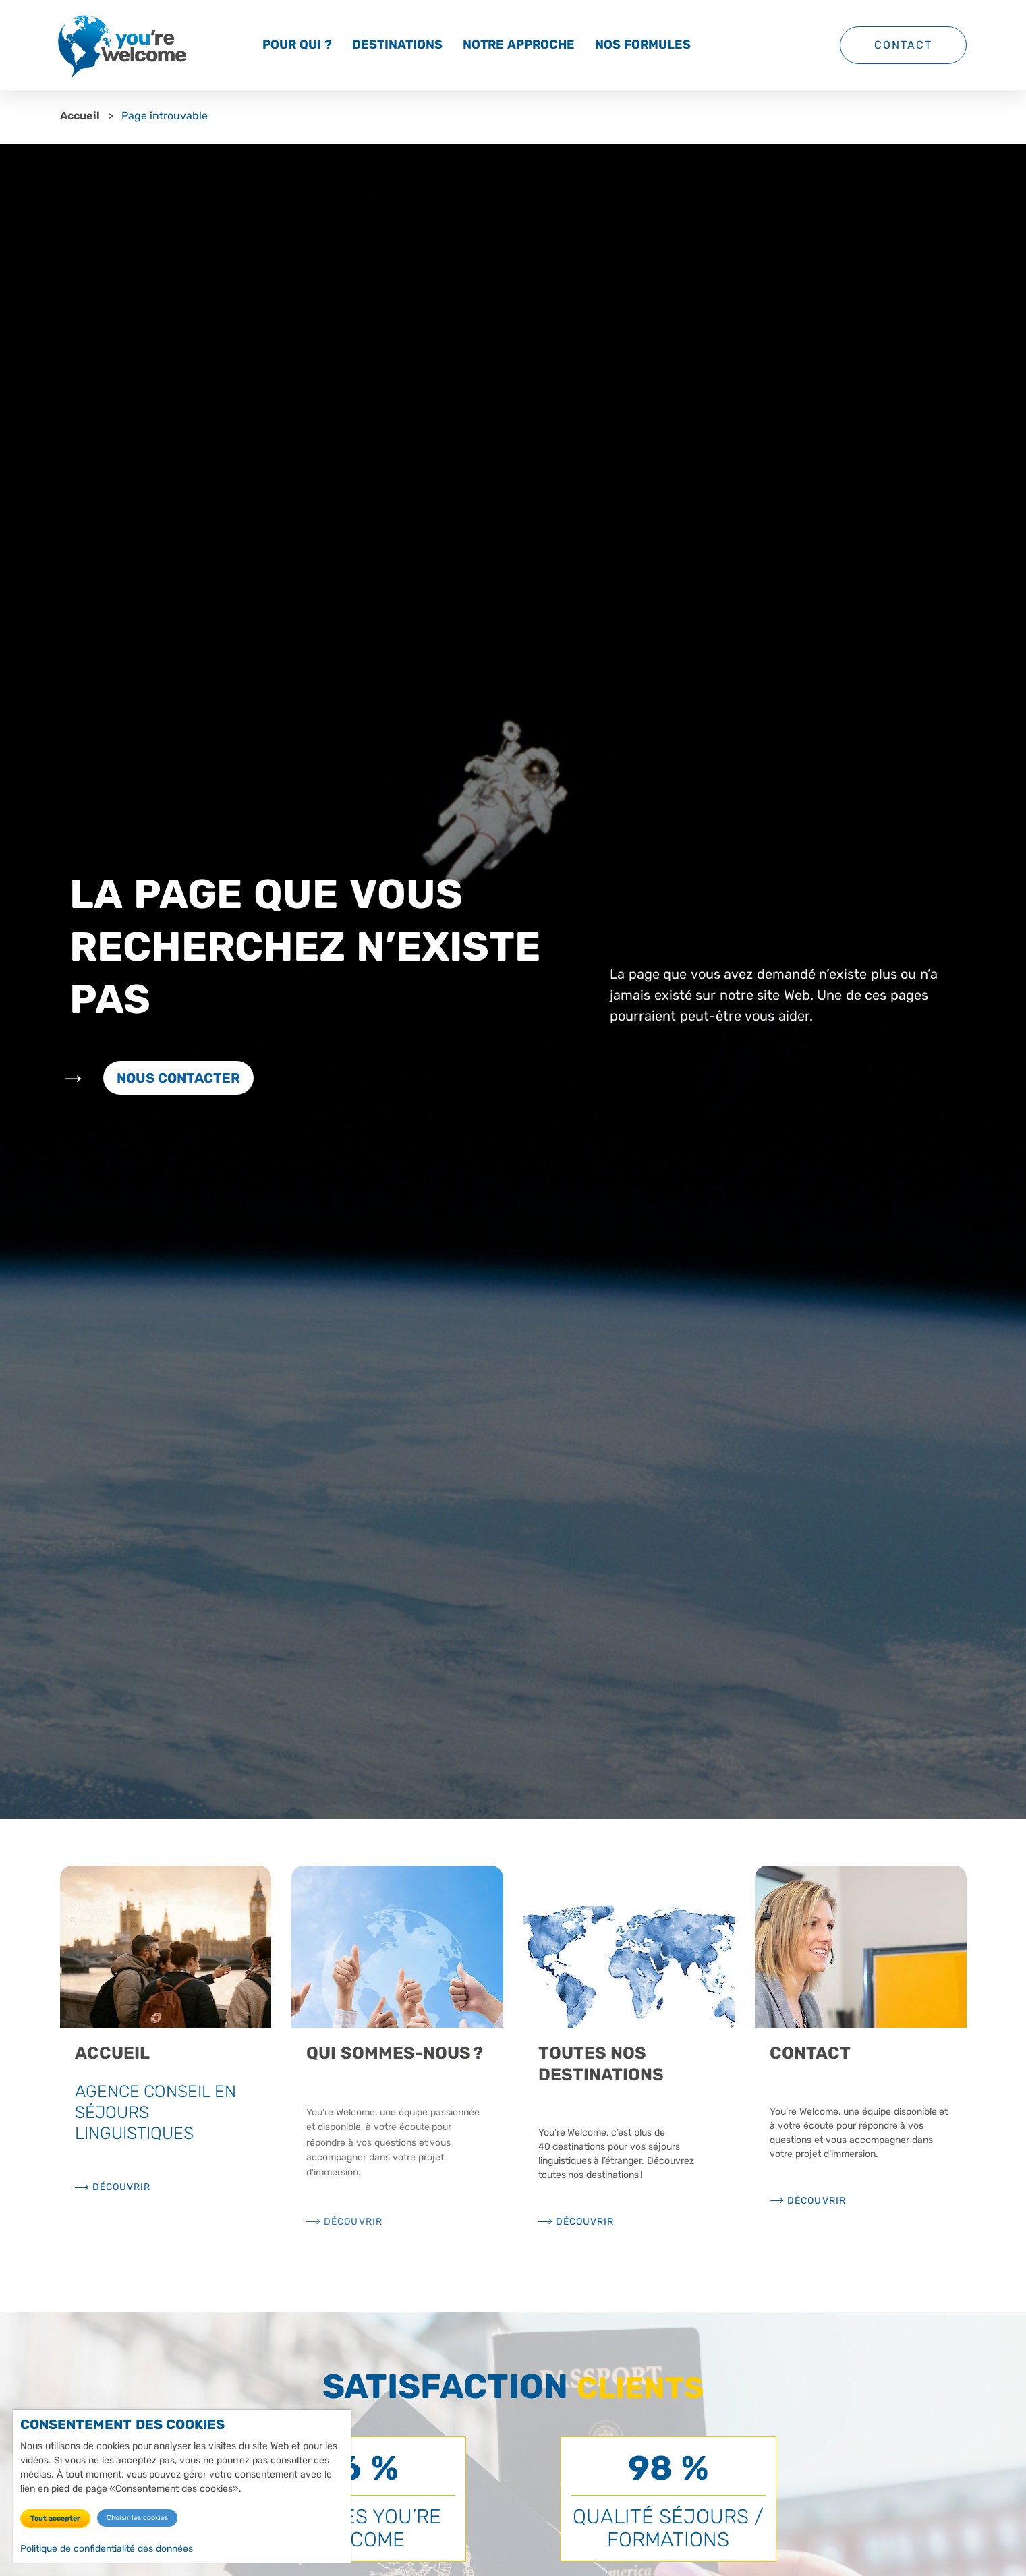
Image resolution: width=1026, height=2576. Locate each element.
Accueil (80, 115)
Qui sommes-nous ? (394, 2053)
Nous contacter (179, 1078)
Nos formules (643, 44)
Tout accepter (55, 2518)
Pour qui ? (297, 44)
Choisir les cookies (137, 2517)
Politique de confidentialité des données (106, 2548)
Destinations (397, 44)
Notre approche (519, 44)
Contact (903, 44)
